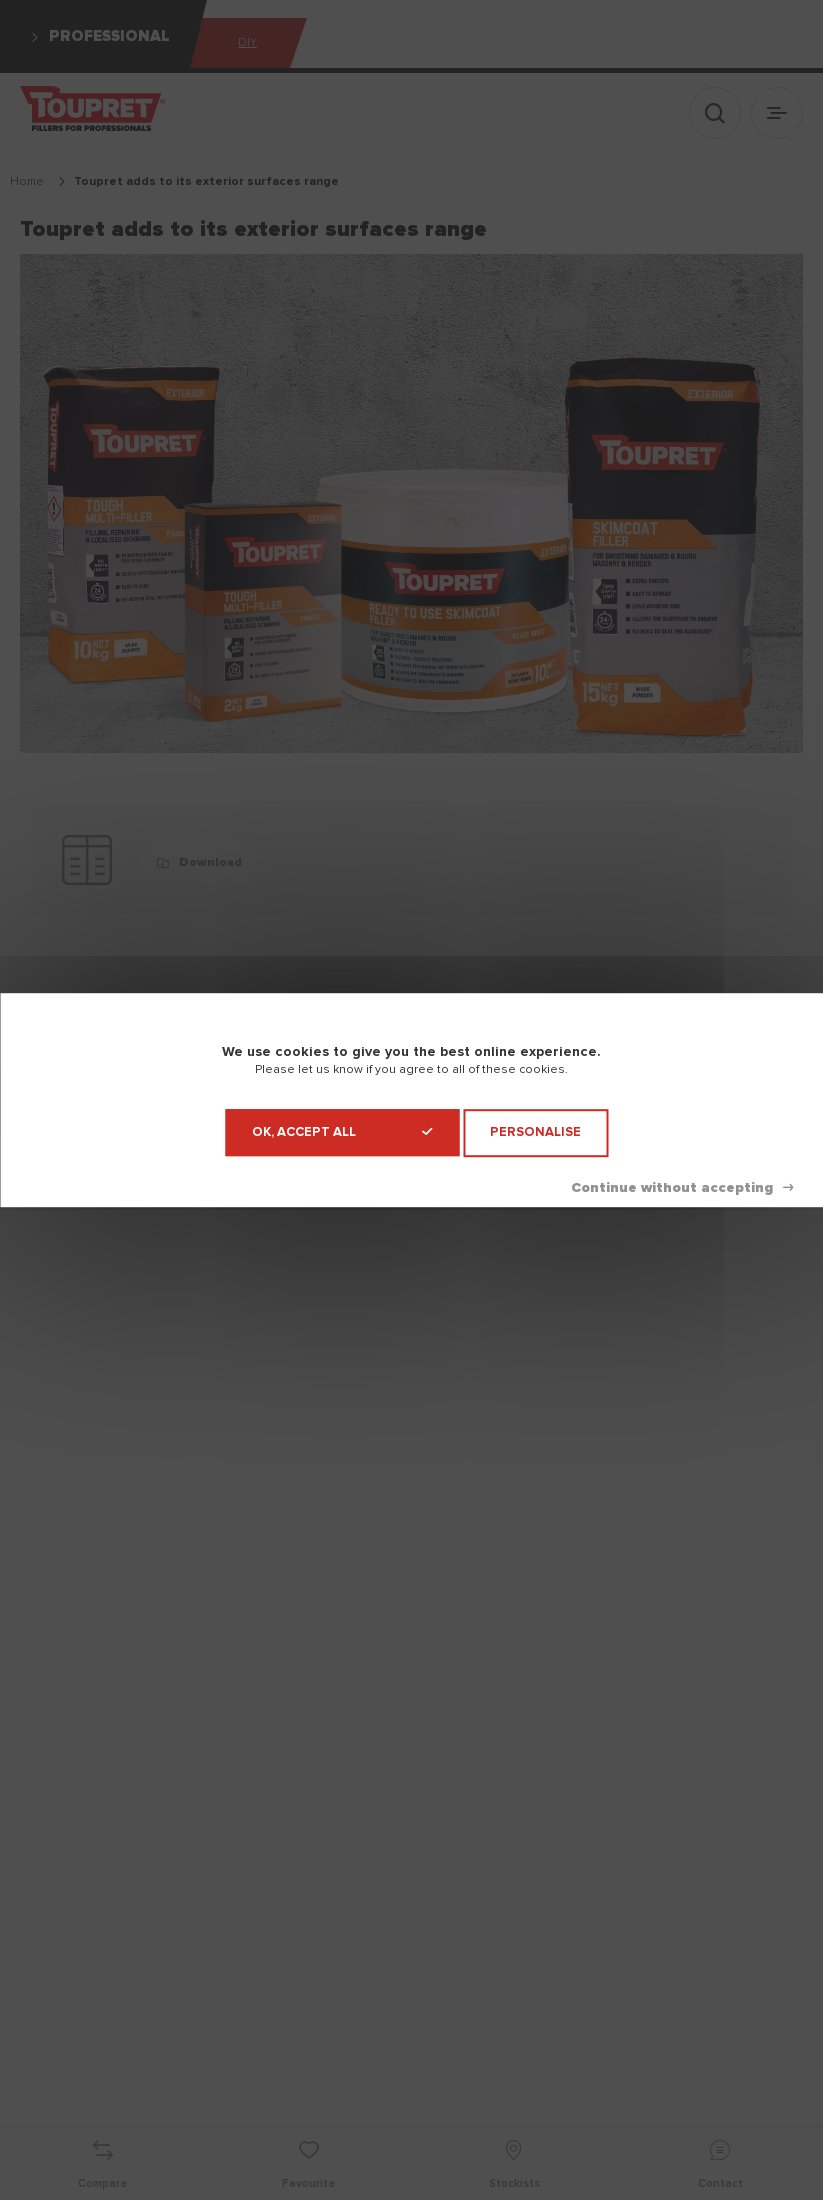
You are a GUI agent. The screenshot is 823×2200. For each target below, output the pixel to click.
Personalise (535, 1132)
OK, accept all (342, 1132)
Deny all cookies (682, 1188)
